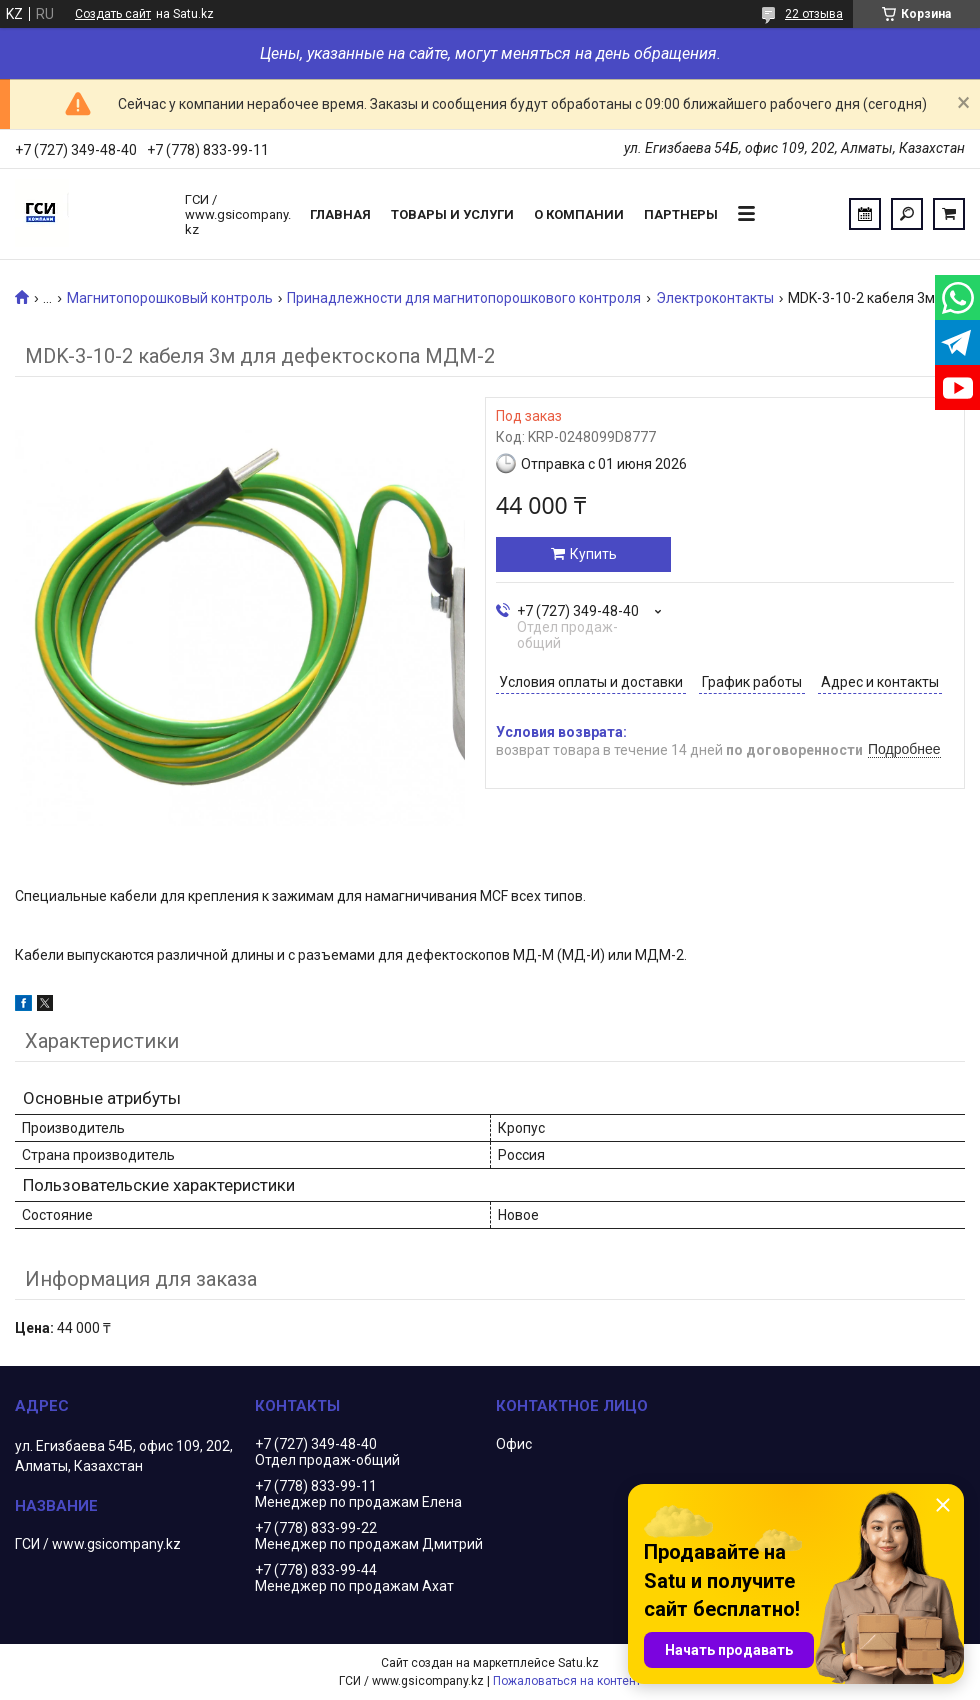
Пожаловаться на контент (567, 1681)
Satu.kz (578, 1663)
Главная (340, 214)
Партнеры (681, 214)
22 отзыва (814, 14)
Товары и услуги (452, 214)
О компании (579, 214)
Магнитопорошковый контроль (170, 298)
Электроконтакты (715, 298)
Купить (593, 554)
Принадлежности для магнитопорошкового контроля (464, 298)
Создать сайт (113, 14)
